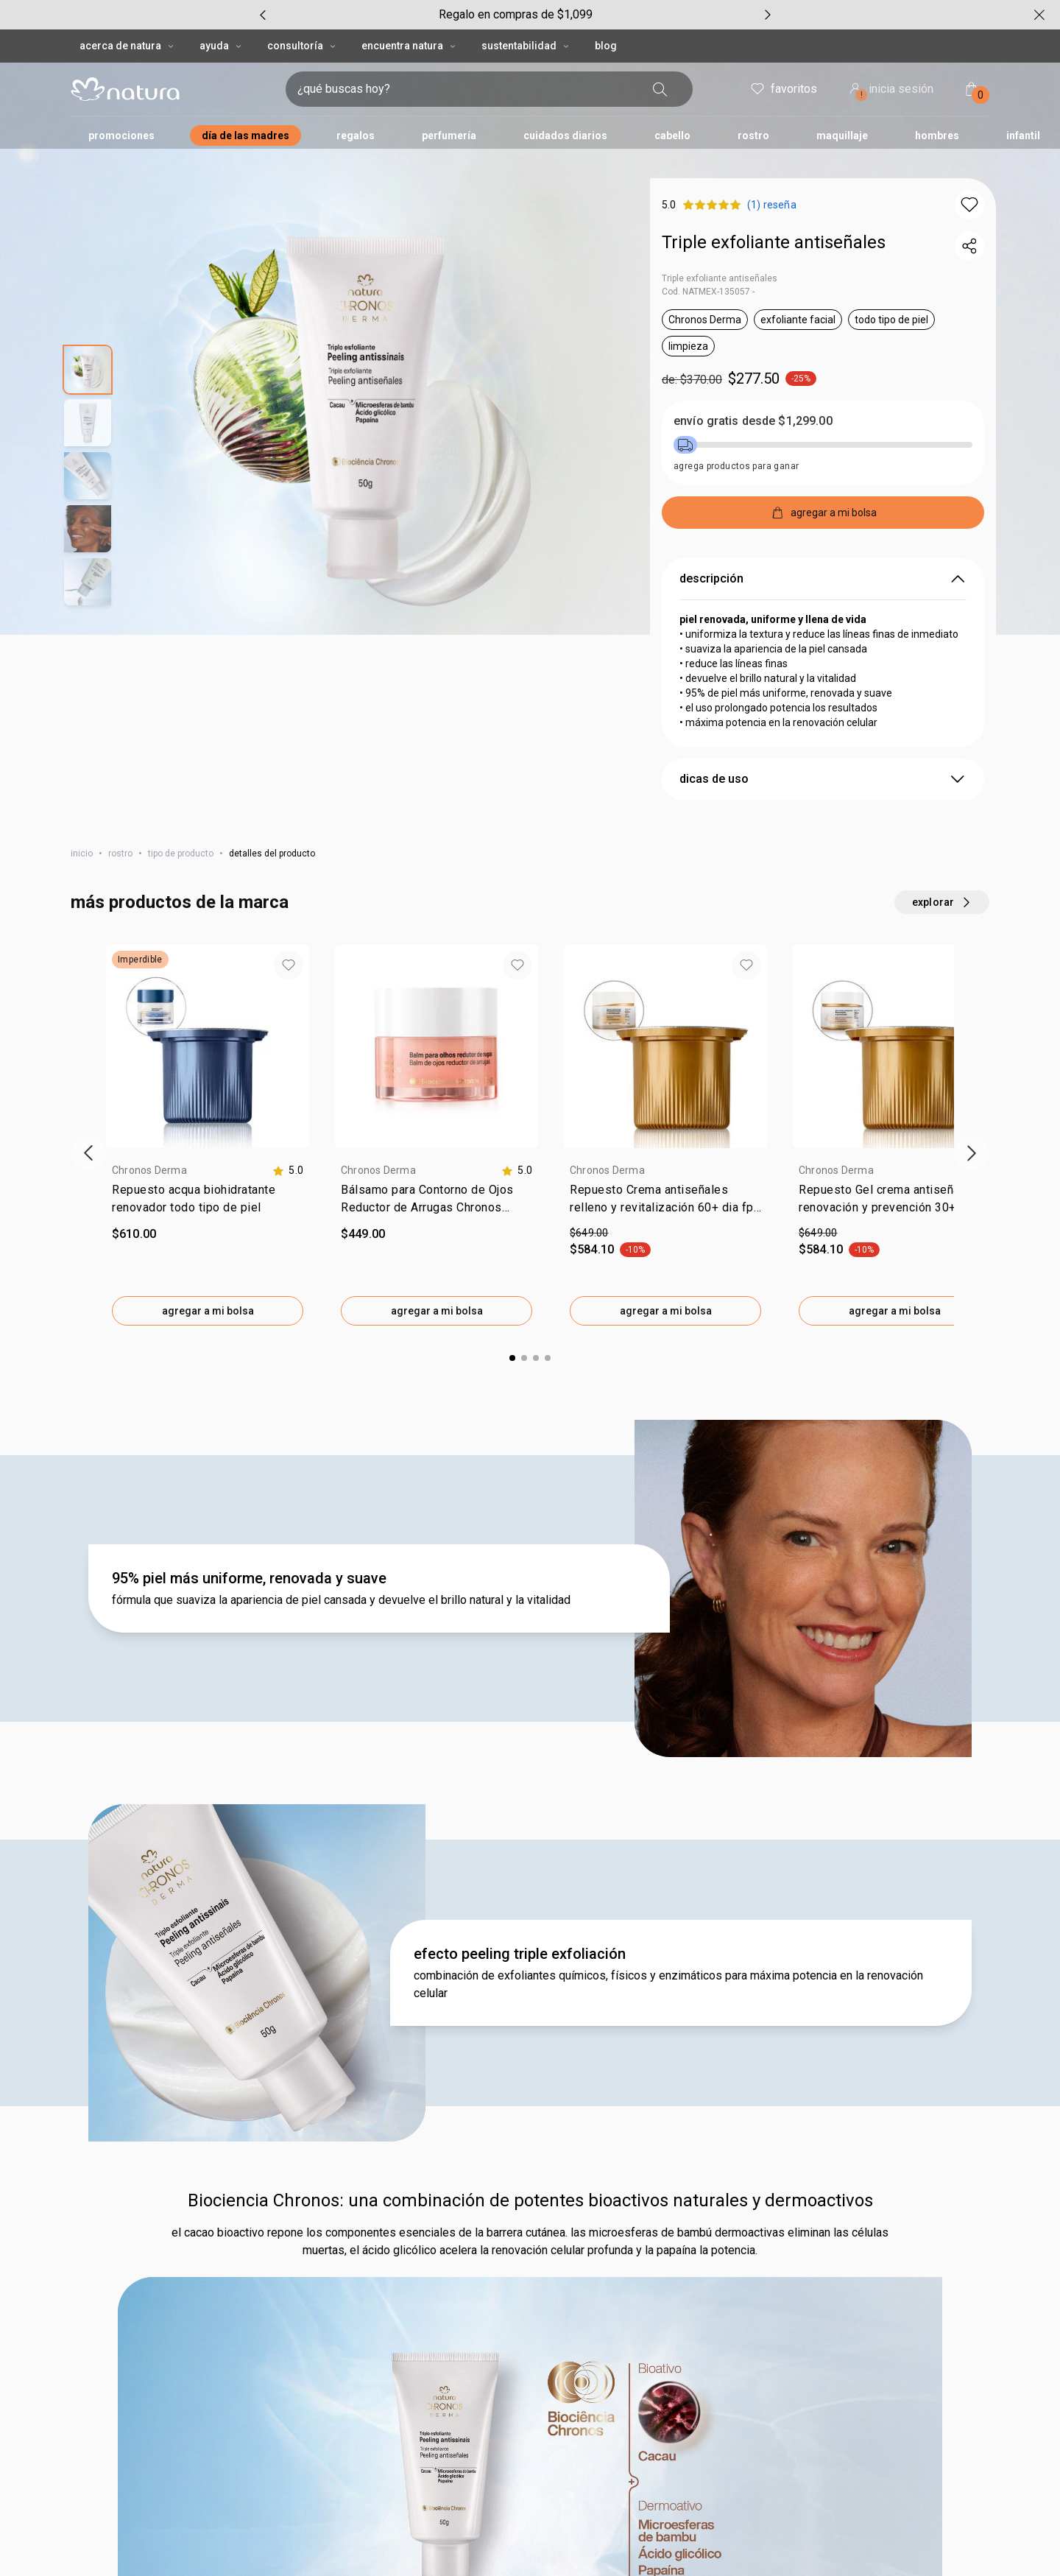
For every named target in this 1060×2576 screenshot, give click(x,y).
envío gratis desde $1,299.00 (753, 421)
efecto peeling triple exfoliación (520, 1954)
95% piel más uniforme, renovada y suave (249, 1578)
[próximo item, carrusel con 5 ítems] (768, 15)
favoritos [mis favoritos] (783, 89)
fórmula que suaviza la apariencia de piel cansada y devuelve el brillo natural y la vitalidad (341, 1600)
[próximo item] (971, 1153)
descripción (823, 579)
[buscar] (660, 89)
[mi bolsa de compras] (971, 89)
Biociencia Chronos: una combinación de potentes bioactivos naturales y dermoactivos (530, 2200)
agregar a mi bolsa (208, 1311)
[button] (969, 204)
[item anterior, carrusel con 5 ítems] (263, 15)
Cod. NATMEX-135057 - (708, 291)
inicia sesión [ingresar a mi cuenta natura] (890, 90)
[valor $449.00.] (436, 1234)
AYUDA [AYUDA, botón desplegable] (221, 46)
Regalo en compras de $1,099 (516, 14)
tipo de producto (180, 853)
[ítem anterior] (88, 1153)
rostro (120, 853)
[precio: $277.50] (823, 378)
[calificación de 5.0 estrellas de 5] (287, 1170)
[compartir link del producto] (969, 246)
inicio (82, 853)
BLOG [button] (606, 46)
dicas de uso (823, 779)
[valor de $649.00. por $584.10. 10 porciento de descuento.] (665, 1242)
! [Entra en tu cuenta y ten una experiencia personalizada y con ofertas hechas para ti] (862, 95)
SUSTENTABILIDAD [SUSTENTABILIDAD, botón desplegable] (526, 46)
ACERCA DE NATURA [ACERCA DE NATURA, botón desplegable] (128, 46)
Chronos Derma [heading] (149, 1170)
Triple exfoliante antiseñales (774, 242)
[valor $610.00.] (207, 1234)
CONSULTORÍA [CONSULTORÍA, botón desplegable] (302, 46)
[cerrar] (1039, 15)
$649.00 (589, 1233)
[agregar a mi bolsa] (823, 512)
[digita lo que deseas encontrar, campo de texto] (465, 89)
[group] (515, 15)
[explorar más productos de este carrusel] (941, 902)
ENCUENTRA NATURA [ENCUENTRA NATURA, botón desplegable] (409, 46)
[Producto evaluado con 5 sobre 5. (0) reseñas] (774, 205)
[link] (207, 1201)
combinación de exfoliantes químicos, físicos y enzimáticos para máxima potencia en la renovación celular (668, 1984)
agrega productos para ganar (736, 466)
